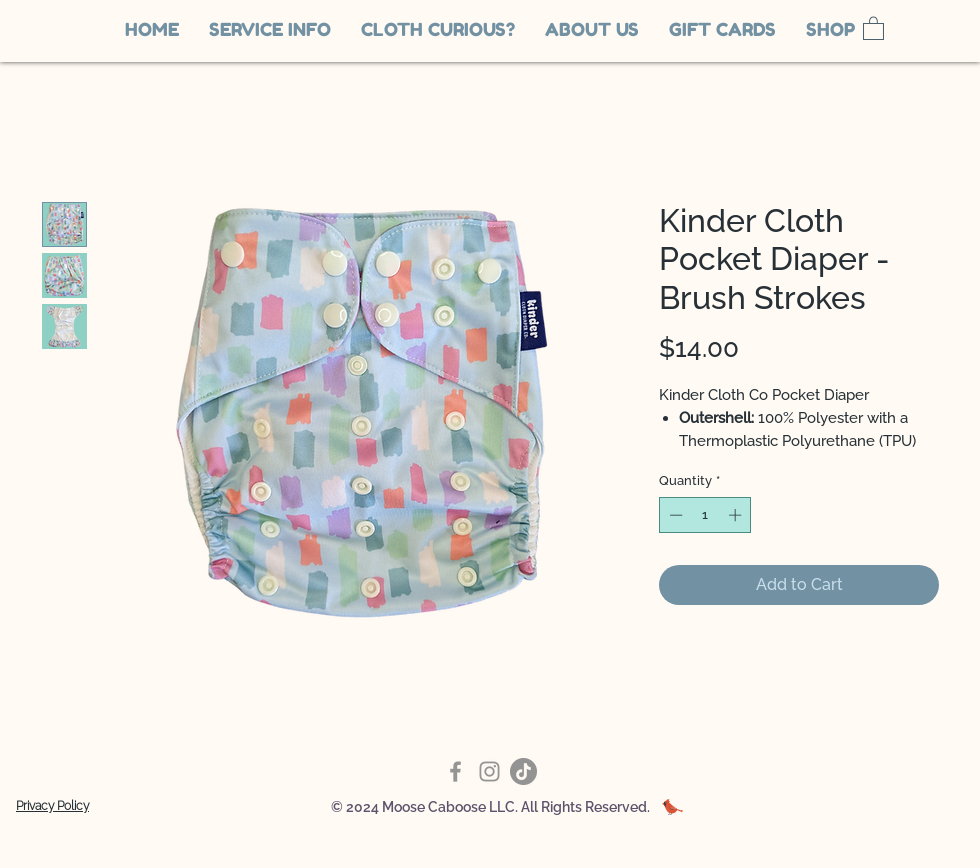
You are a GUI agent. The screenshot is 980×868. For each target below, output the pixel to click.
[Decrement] (674, 515)
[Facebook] (455, 771)
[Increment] (737, 515)
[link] (873, 27)
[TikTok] (523, 771)
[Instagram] (489, 771)
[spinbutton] (705, 515)
